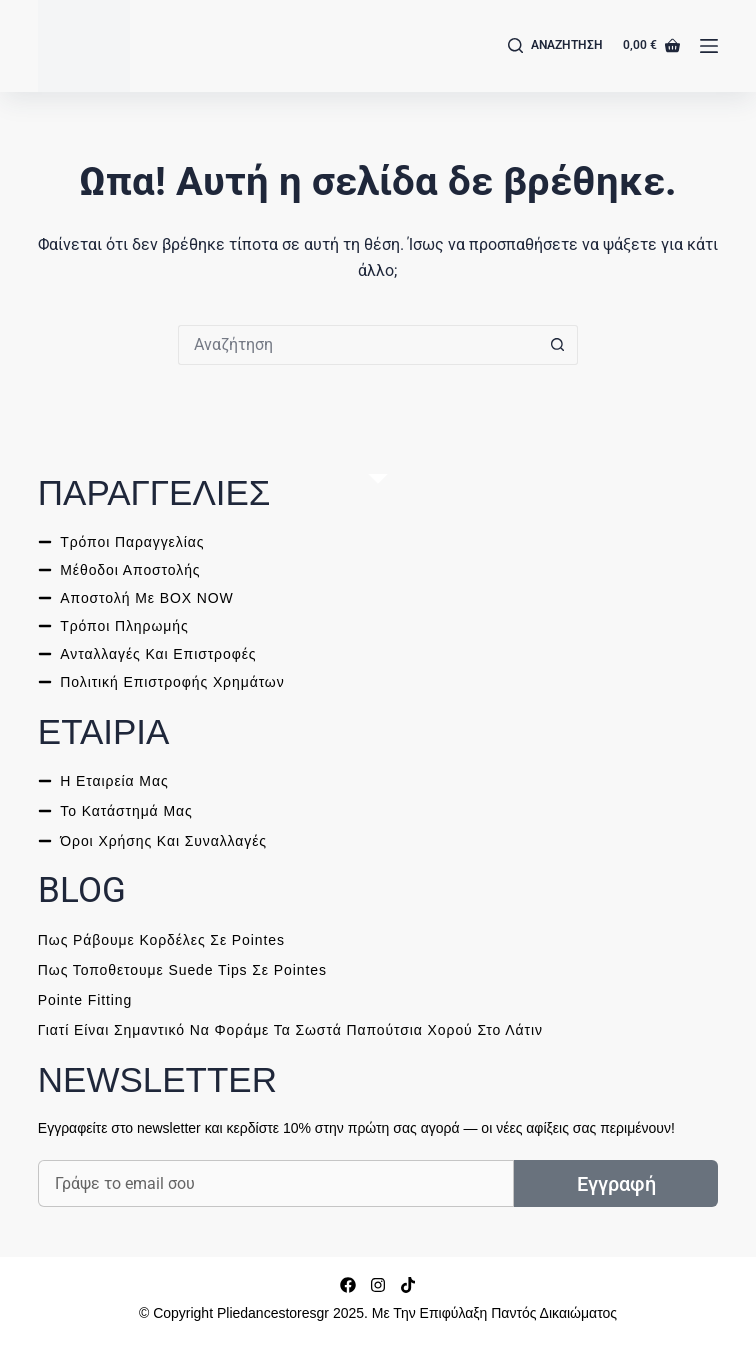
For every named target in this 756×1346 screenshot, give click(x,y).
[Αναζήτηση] (555, 46)
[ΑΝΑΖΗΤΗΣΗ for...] (358, 345)
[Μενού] (709, 46)
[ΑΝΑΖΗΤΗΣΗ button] (558, 345)
